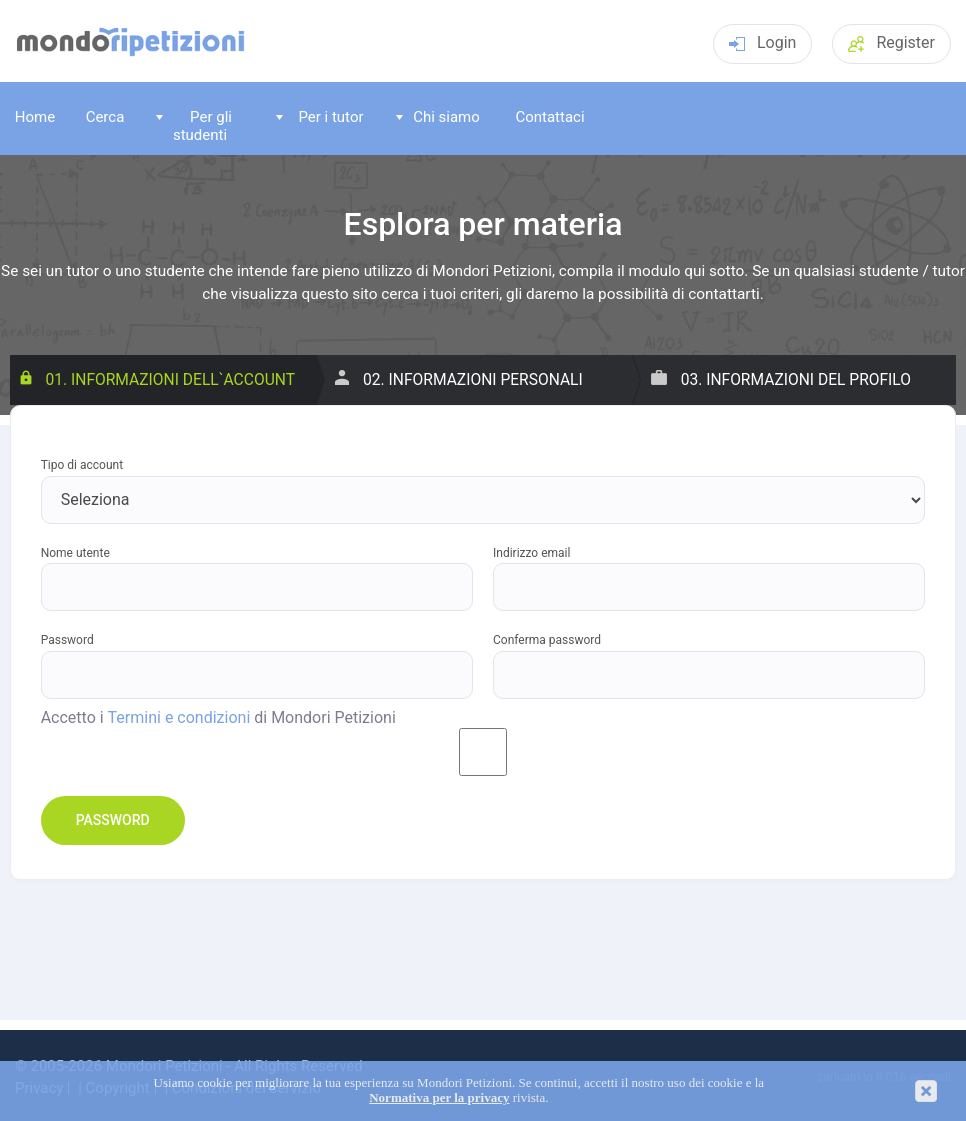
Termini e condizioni (179, 718)
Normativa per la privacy (439, 1098)
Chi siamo (438, 117)
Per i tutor (320, 117)
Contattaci (549, 117)
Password (67, 640)
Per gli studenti (194, 125)
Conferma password (547, 640)
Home (35, 117)
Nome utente (75, 553)
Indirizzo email (531, 553)
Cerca (105, 117)
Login (762, 42)
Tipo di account (82, 465)
